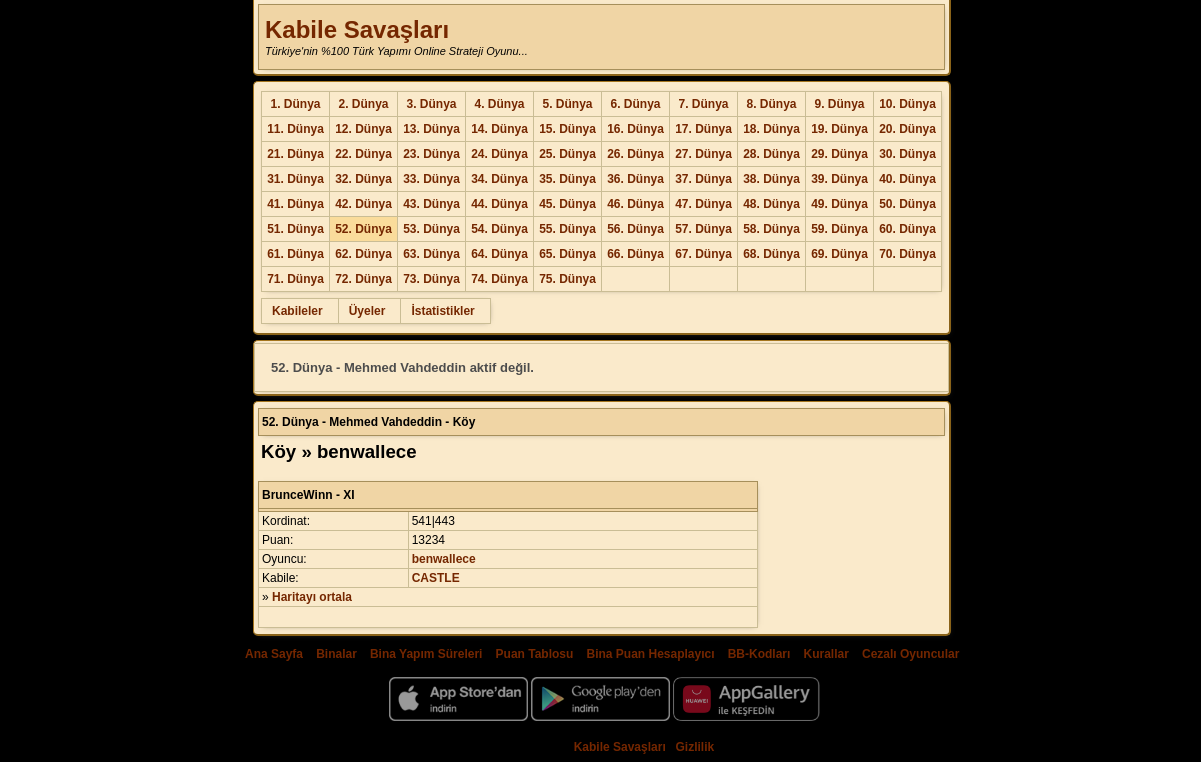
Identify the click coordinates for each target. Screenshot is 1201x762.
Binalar (336, 654)
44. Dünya (499, 204)
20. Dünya (907, 129)
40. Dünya (907, 179)
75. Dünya (567, 279)
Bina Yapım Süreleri (426, 654)
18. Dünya (771, 129)
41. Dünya (295, 204)
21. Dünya (295, 154)
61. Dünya (295, 254)
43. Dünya (431, 204)
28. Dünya (771, 154)
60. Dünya (907, 229)
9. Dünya (839, 104)
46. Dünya (635, 204)
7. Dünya (703, 104)
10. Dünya (907, 104)
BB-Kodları (759, 654)
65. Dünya (567, 254)
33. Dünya (431, 179)
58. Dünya (771, 229)
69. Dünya (839, 254)
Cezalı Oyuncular (910, 654)
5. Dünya (567, 104)
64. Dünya (499, 254)
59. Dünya (839, 229)
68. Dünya (771, 254)
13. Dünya (431, 129)
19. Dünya (839, 129)
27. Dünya (703, 154)
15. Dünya (567, 129)
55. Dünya (567, 229)
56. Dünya (635, 229)
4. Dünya (499, 104)
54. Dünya (499, 229)
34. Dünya (499, 179)
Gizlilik (695, 747)
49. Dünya (839, 204)
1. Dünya (295, 104)
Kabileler (297, 311)
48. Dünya (771, 204)
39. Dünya (839, 179)
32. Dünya (363, 179)
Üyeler (367, 311)
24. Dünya (499, 154)
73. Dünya (431, 279)
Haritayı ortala (312, 597)
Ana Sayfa (274, 654)
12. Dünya (363, 129)
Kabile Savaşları (357, 29)
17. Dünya (703, 129)
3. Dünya (431, 104)
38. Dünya (771, 179)
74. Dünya (499, 279)
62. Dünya (363, 254)
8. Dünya (771, 104)
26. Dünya (635, 154)
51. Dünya (295, 229)
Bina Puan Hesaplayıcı (651, 654)
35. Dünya (567, 179)
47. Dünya (703, 204)
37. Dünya (703, 179)
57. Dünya (703, 229)
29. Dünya (839, 154)
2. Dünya (363, 104)
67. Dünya (703, 254)
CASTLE (436, 578)
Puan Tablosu (535, 654)
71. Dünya (295, 279)
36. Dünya (635, 179)
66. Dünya (635, 254)
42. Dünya (363, 204)
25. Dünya (567, 154)
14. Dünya (499, 129)
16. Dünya (635, 129)
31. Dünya (295, 179)
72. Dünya (363, 279)
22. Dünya (363, 154)
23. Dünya (431, 154)
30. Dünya (907, 154)
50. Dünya (907, 204)
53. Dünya (431, 229)
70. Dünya (907, 254)
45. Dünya (567, 204)
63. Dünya (431, 254)
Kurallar (825, 654)
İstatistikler (442, 311)
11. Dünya (295, 129)
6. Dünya (635, 104)
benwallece (444, 559)
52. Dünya (363, 229)
